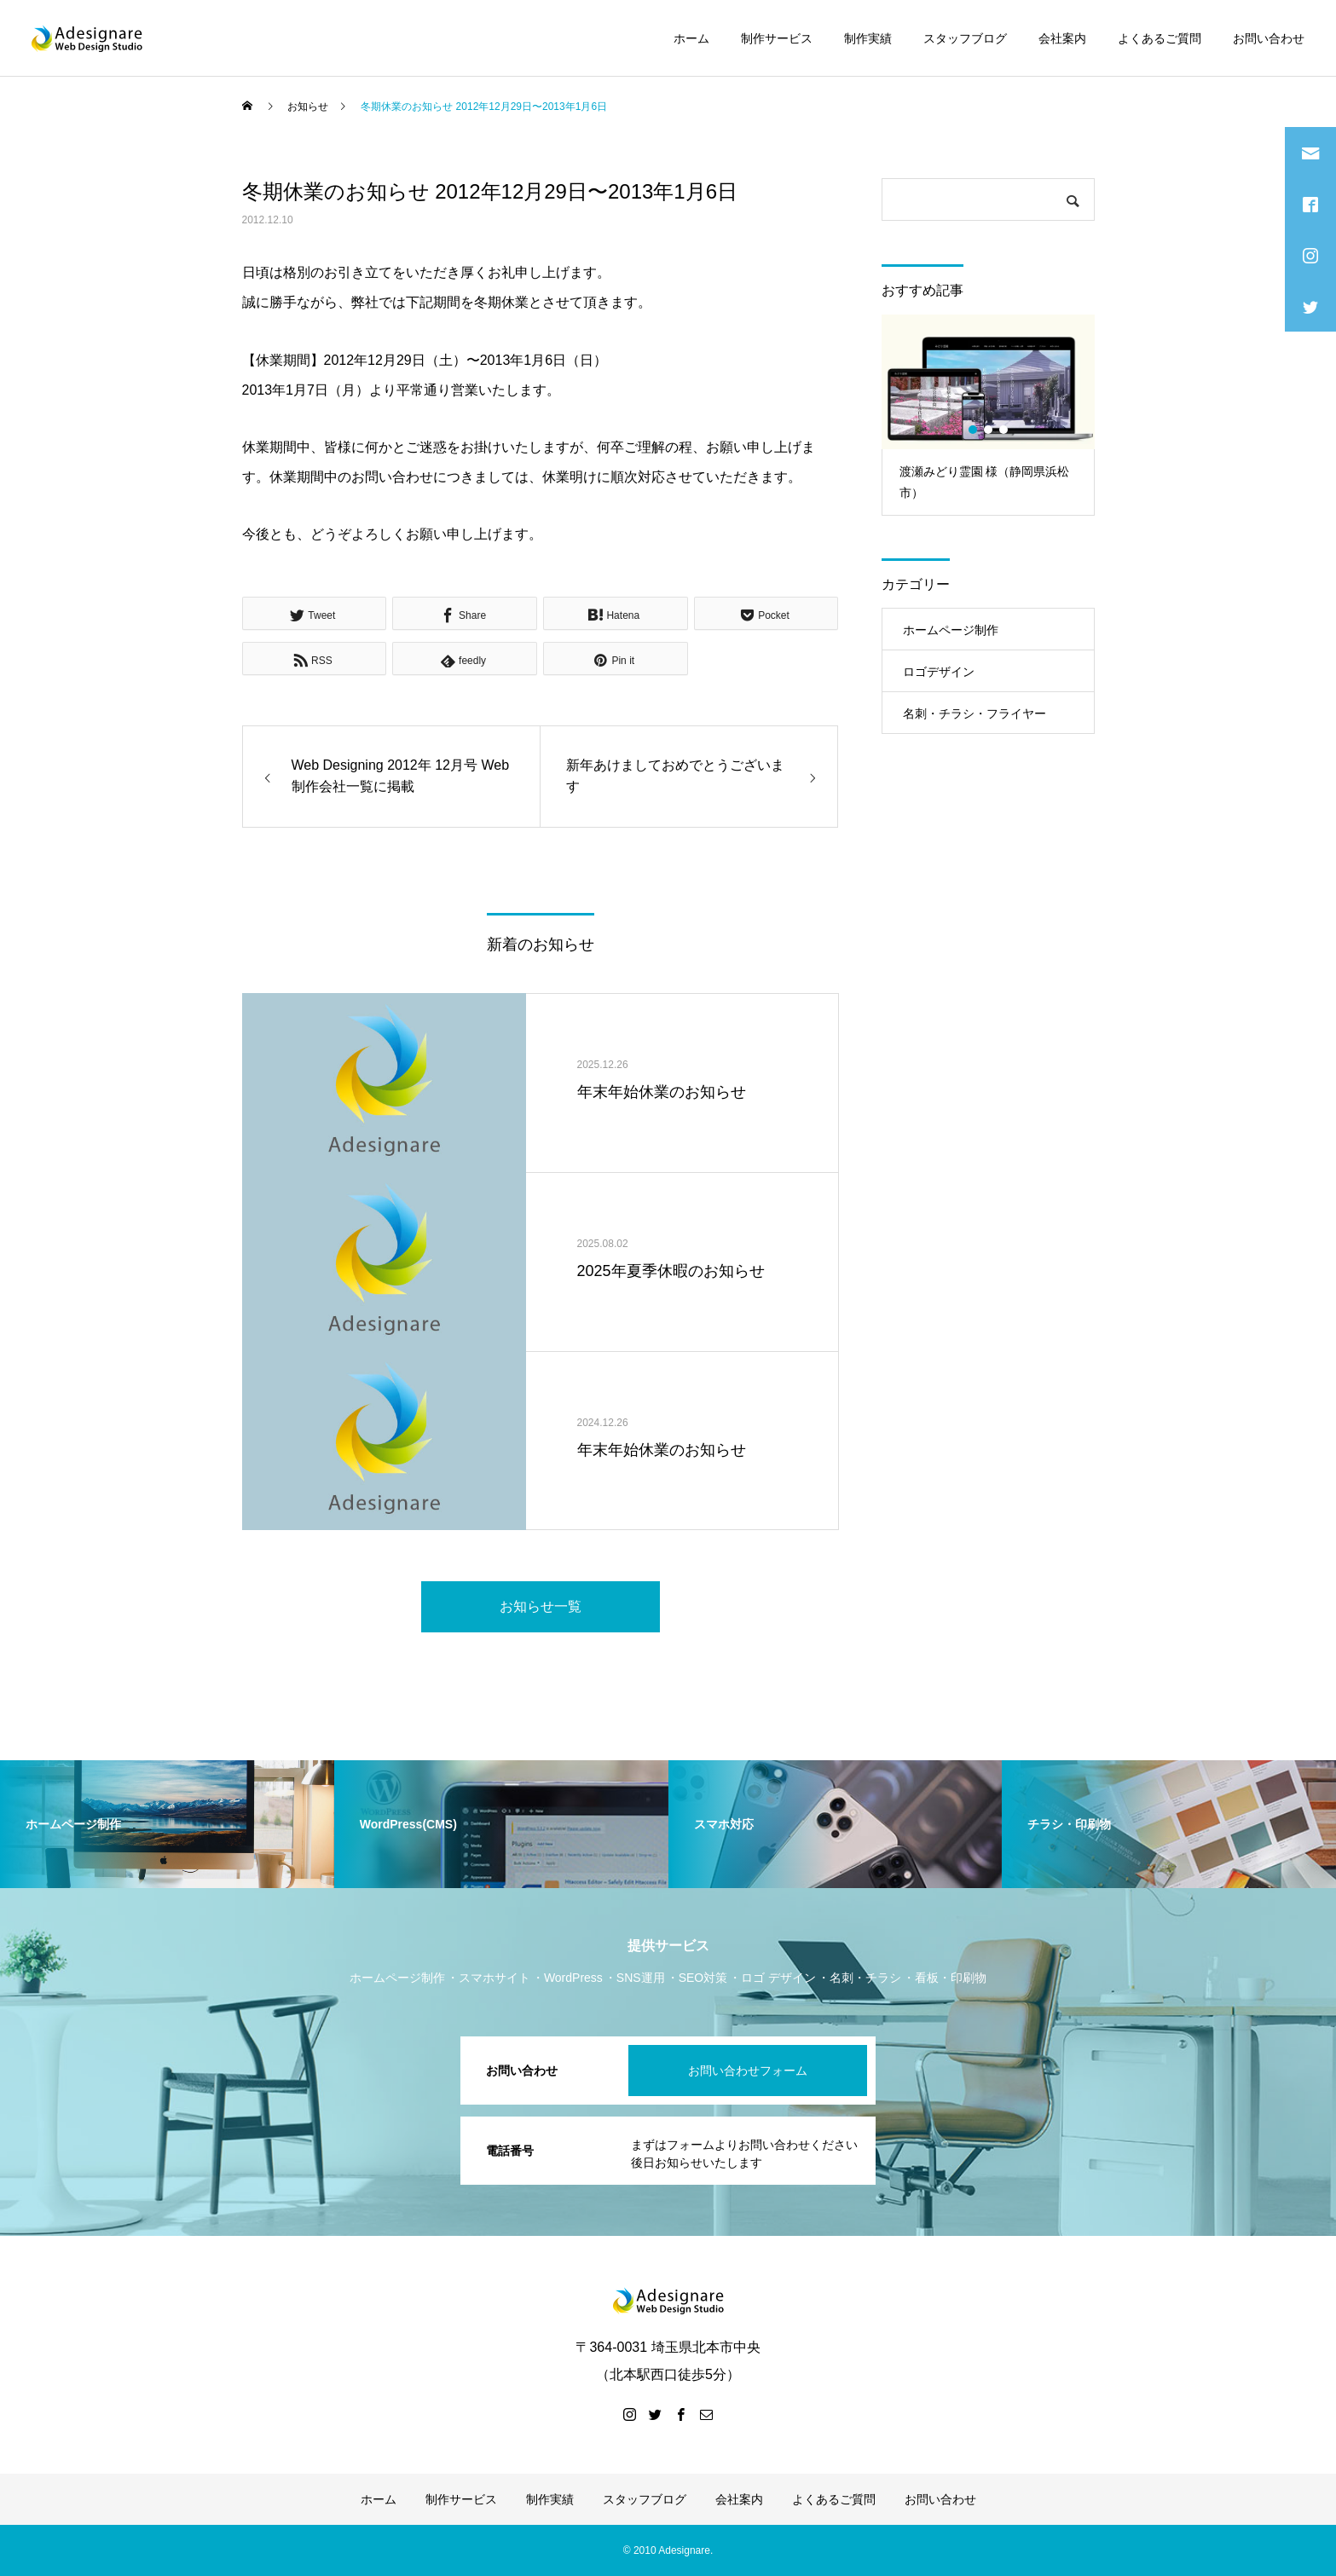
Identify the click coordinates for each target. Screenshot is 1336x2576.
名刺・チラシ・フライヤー (974, 713)
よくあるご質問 (1159, 38)
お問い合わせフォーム (747, 2070)
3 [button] (1004, 429)
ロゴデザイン (939, 672)
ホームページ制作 (950, 630)
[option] (988, 415)
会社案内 (1062, 38)
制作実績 (868, 38)
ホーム (691, 38)
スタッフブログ (965, 38)
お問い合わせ (1268, 38)
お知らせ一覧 (540, 1606)
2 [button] (989, 429)
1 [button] (974, 429)
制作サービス (777, 38)
